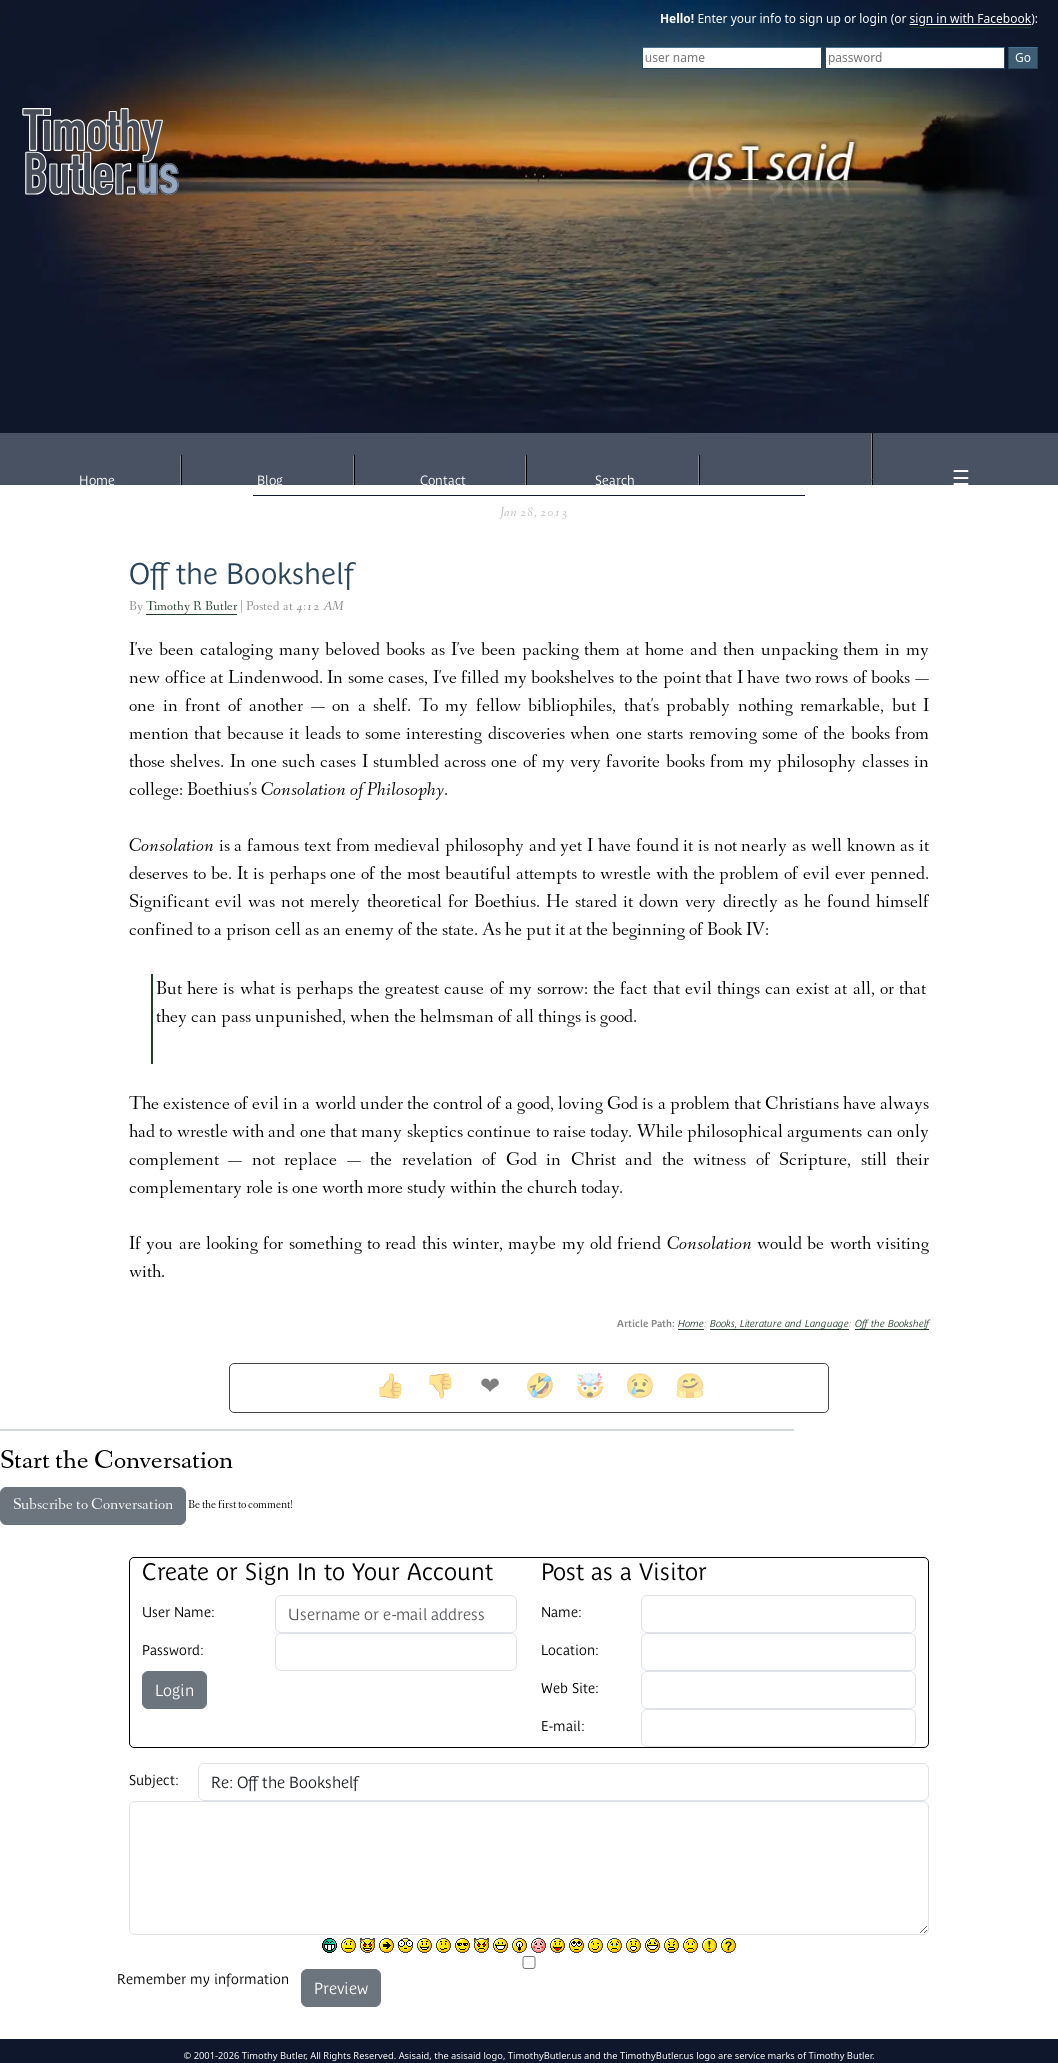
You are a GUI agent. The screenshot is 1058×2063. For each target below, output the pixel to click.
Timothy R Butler (191, 607)
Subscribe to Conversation (93, 1506)
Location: (570, 1650)
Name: (561, 1612)
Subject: (154, 1780)
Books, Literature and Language (779, 1323)
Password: (173, 1650)
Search (615, 480)
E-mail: (563, 1726)
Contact (443, 480)
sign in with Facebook (971, 18)
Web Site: (570, 1688)
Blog (270, 480)
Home (97, 480)
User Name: (178, 1612)
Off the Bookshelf (241, 573)
